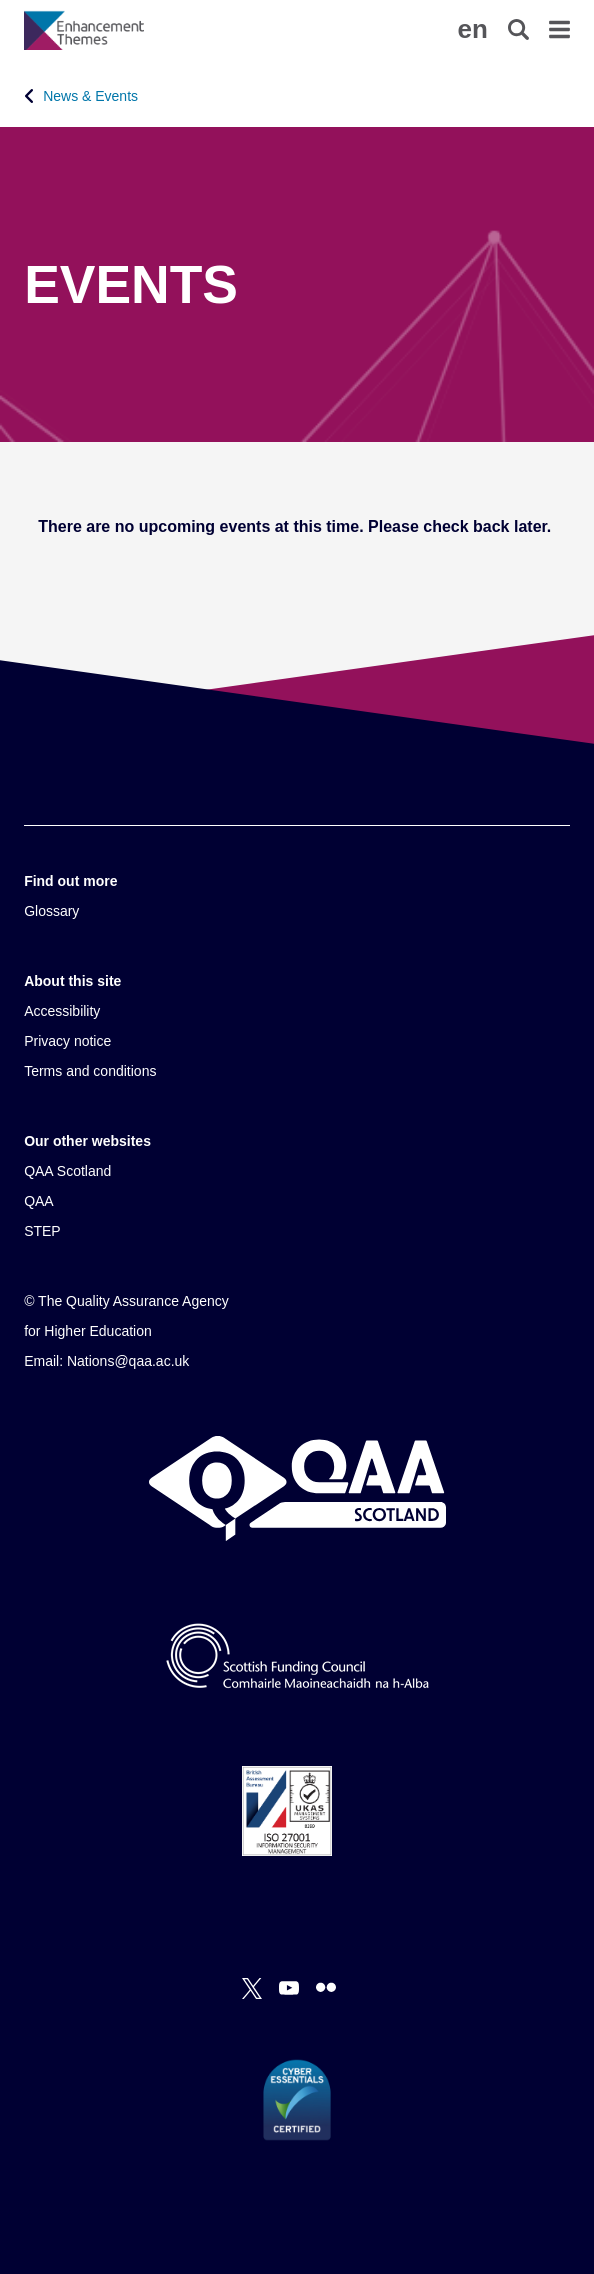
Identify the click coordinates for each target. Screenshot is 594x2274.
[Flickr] (326, 1988)
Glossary (51, 911)
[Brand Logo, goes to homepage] (160, 30)
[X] (252, 1988)
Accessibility (62, 1011)
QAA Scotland (67, 1171)
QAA (39, 1201)
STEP (42, 1231)
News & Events (90, 96)
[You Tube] (289, 1988)
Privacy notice (67, 1041)
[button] (473, 29)
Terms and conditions (90, 1071)
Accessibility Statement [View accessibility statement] (0, 0)
